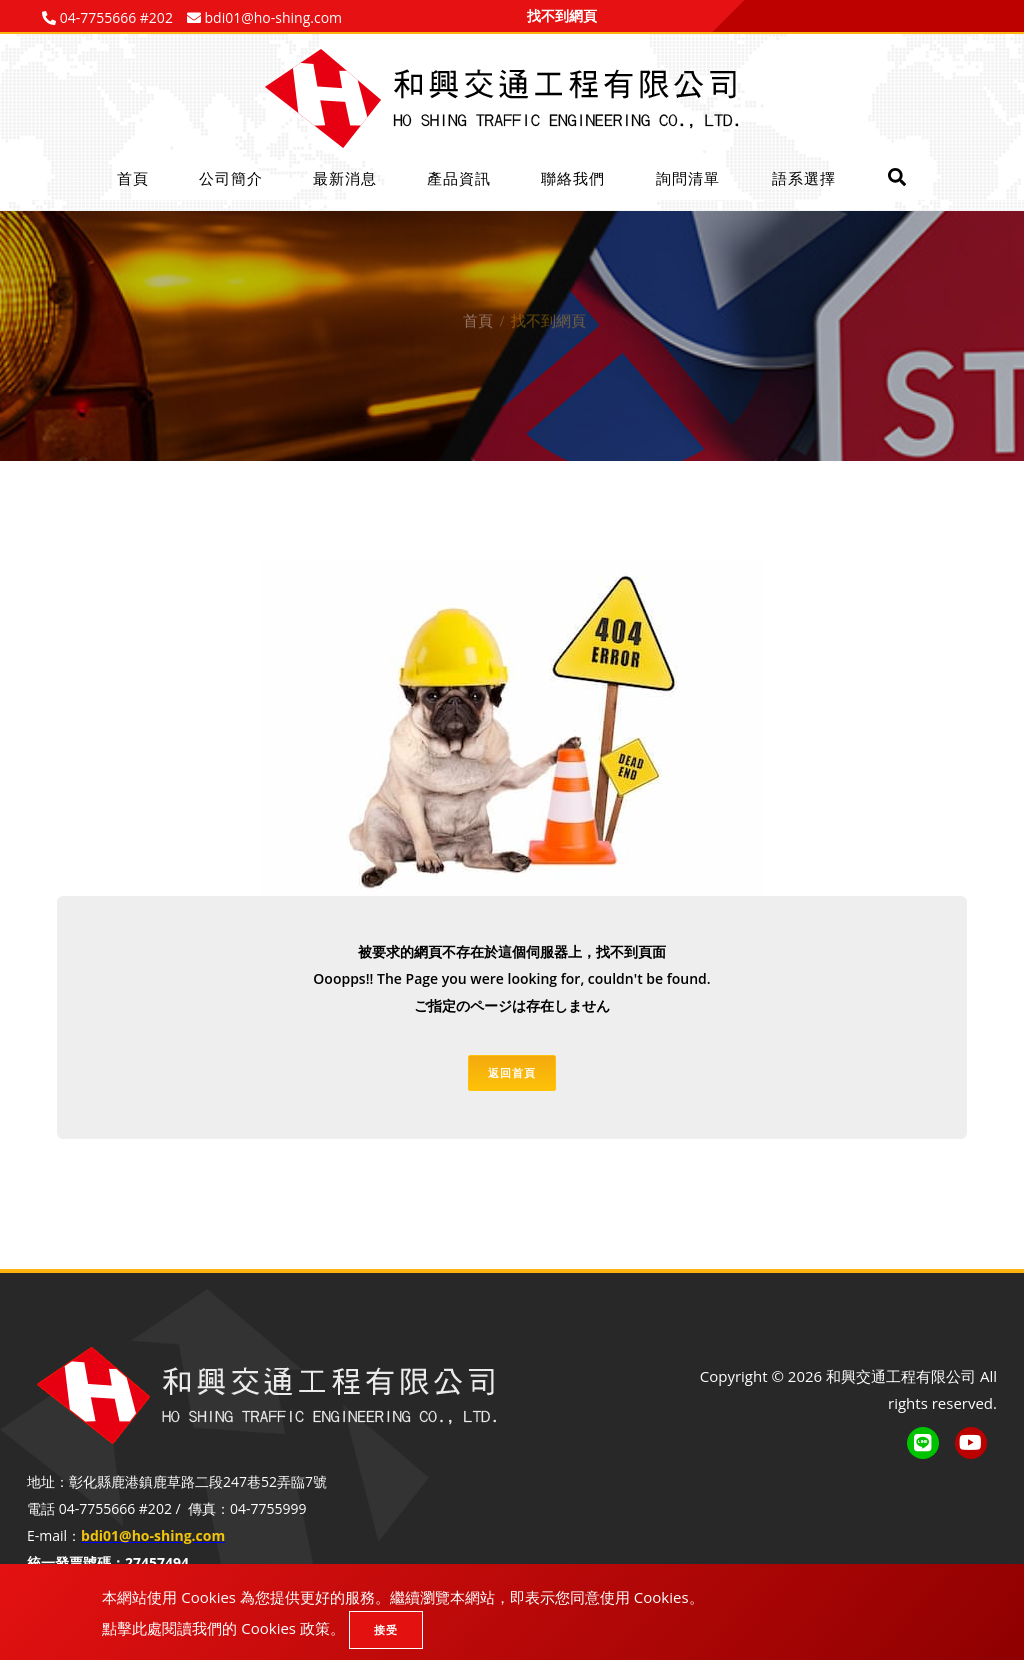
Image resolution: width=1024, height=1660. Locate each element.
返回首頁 (512, 1072)
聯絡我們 (573, 178)
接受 (386, 1629)
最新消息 (345, 178)
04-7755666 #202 (114, 17)
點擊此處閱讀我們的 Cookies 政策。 (223, 1628)
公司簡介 (231, 178)
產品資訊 (459, 178)
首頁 (133, 178)
